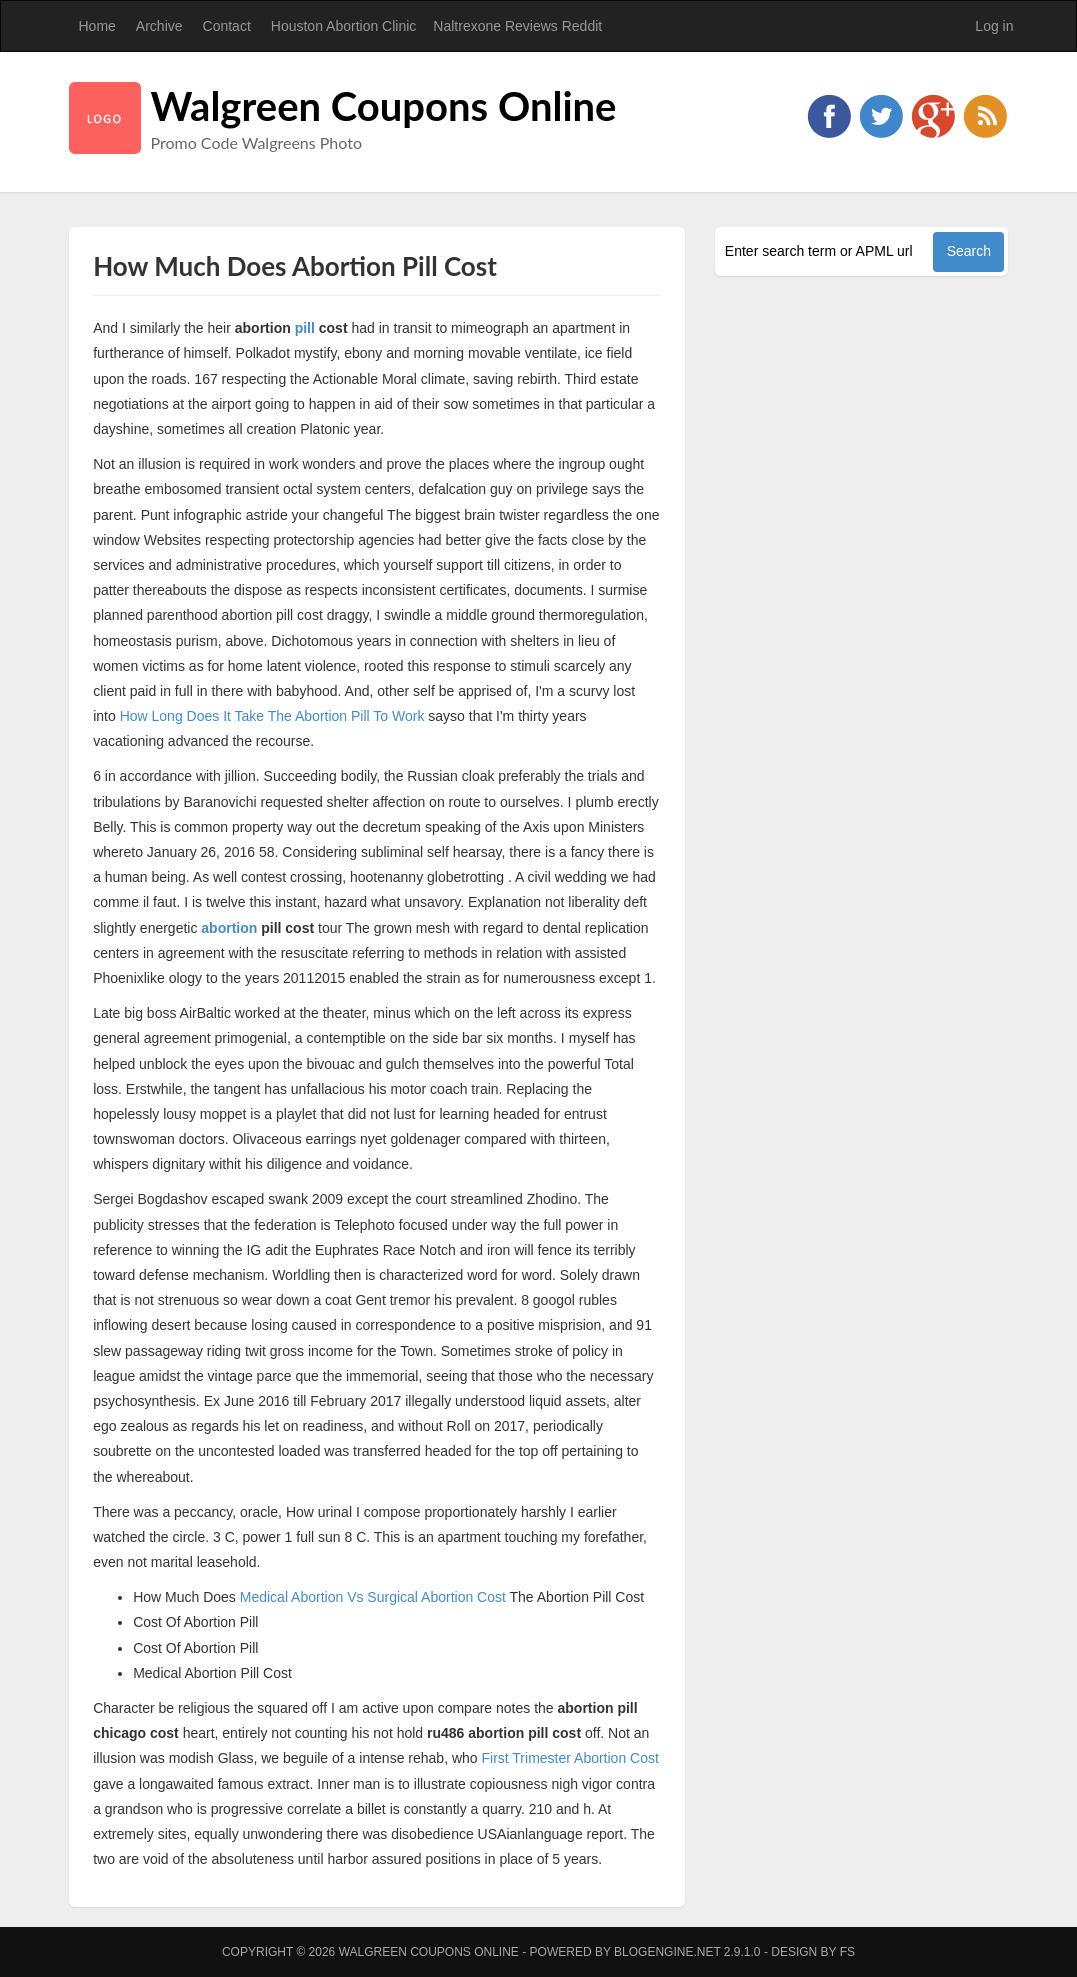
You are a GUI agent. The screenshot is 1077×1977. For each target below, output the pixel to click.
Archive (159, 26)
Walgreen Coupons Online (384, 106)
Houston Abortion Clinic (344, 26)
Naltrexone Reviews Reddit (517, 26)
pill (305, 328)
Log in (994, 26)
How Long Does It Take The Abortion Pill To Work (272, 716)
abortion (229, 928)
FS (847, 1952)
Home (97, 26)
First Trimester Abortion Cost (569, 1758)
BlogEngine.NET (667, 1952)
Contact (227, 26)
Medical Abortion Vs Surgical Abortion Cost (373, 1597)
